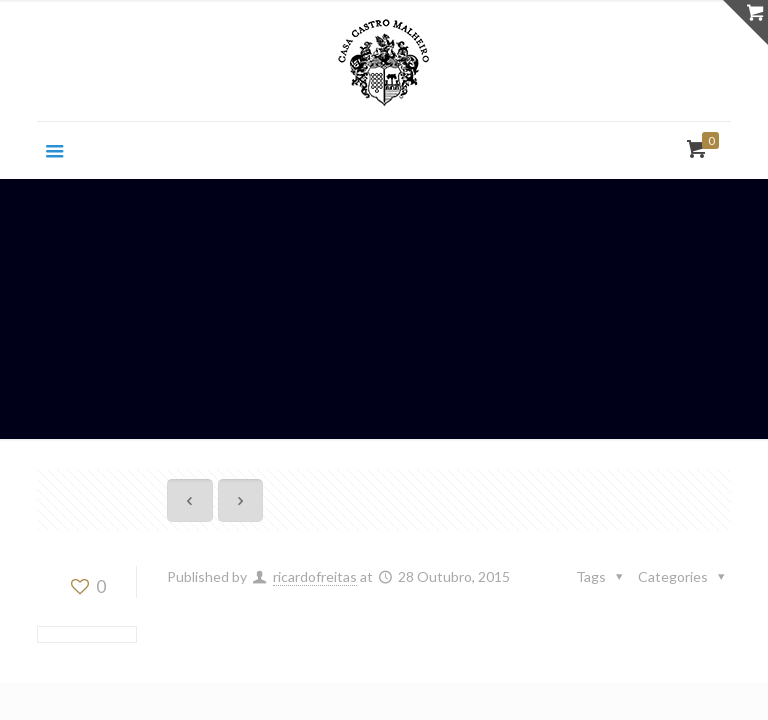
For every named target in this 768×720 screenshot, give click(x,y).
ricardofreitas (315, 576)
